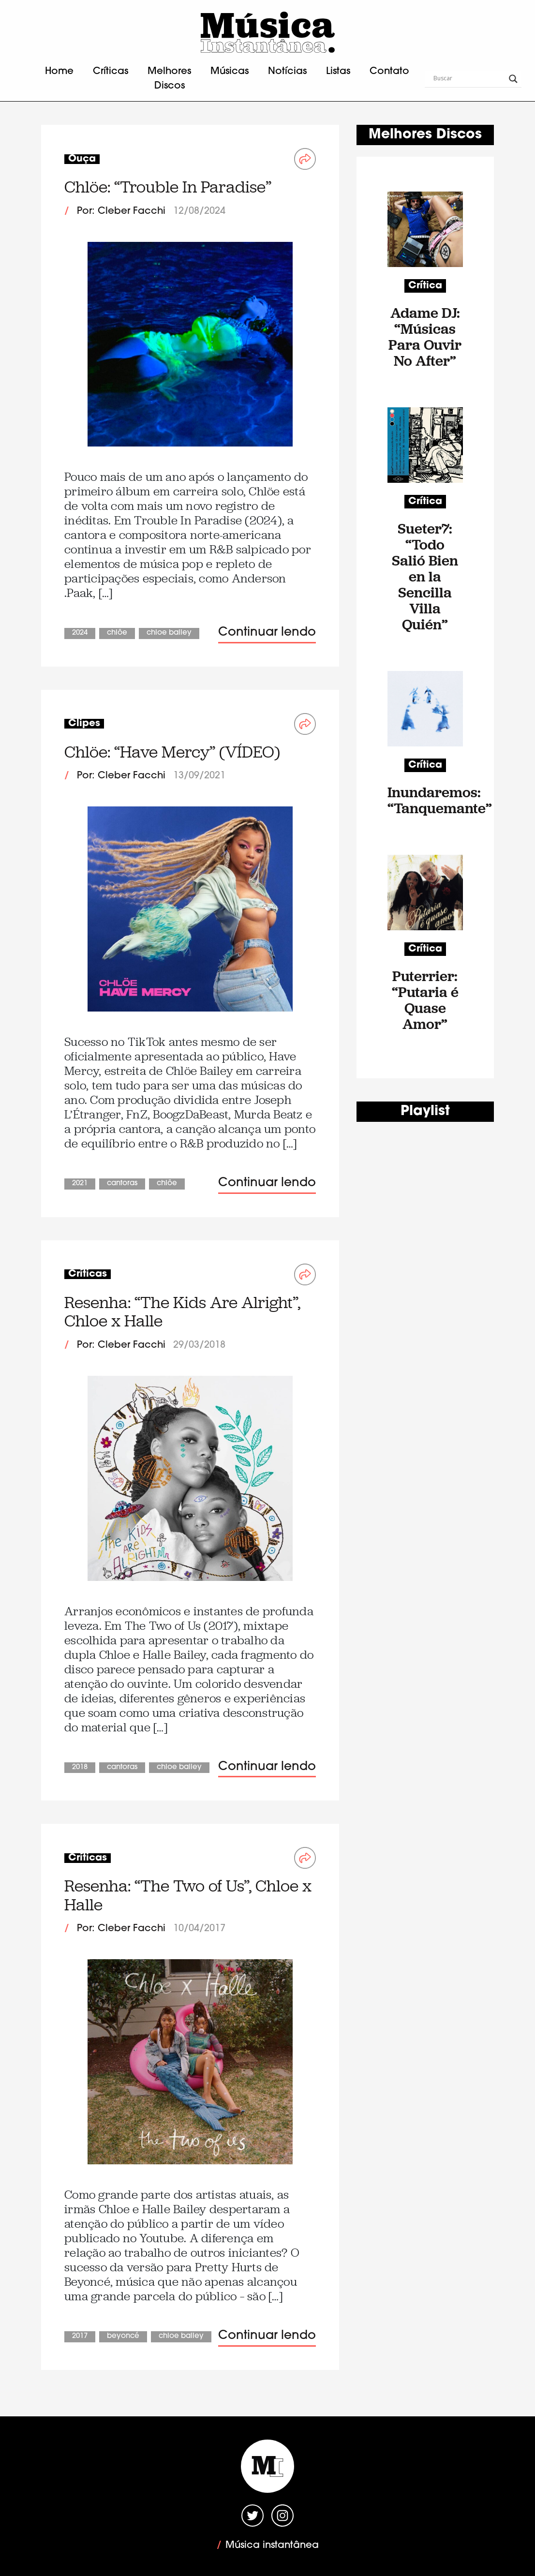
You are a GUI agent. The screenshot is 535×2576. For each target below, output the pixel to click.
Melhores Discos (169, 79)
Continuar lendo (267, 632)
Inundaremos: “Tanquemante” (425, 800)
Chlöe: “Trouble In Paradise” (167, 187)
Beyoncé (123, 2336)
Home (59, 71)
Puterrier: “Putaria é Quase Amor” (425, 1000)
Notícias (287, 71)
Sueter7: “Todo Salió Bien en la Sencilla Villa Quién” (425, 576)
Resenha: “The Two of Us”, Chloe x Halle (188, 1895)
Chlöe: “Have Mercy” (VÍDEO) (172, 752)
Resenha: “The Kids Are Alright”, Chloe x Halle (182, 1311)
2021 (80, 1183)
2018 (80, 1767)
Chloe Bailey (169, 633)
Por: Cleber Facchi (121, 211)
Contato (389, 71)
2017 (80, 2336)
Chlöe (117, 633)
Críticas (110, 71)
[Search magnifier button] (513, 79)
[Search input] (468, 79)
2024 (80, 633)
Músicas (229, 71)
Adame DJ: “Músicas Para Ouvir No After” (424, 337)
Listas (338, 71)
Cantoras (122, 1183)
